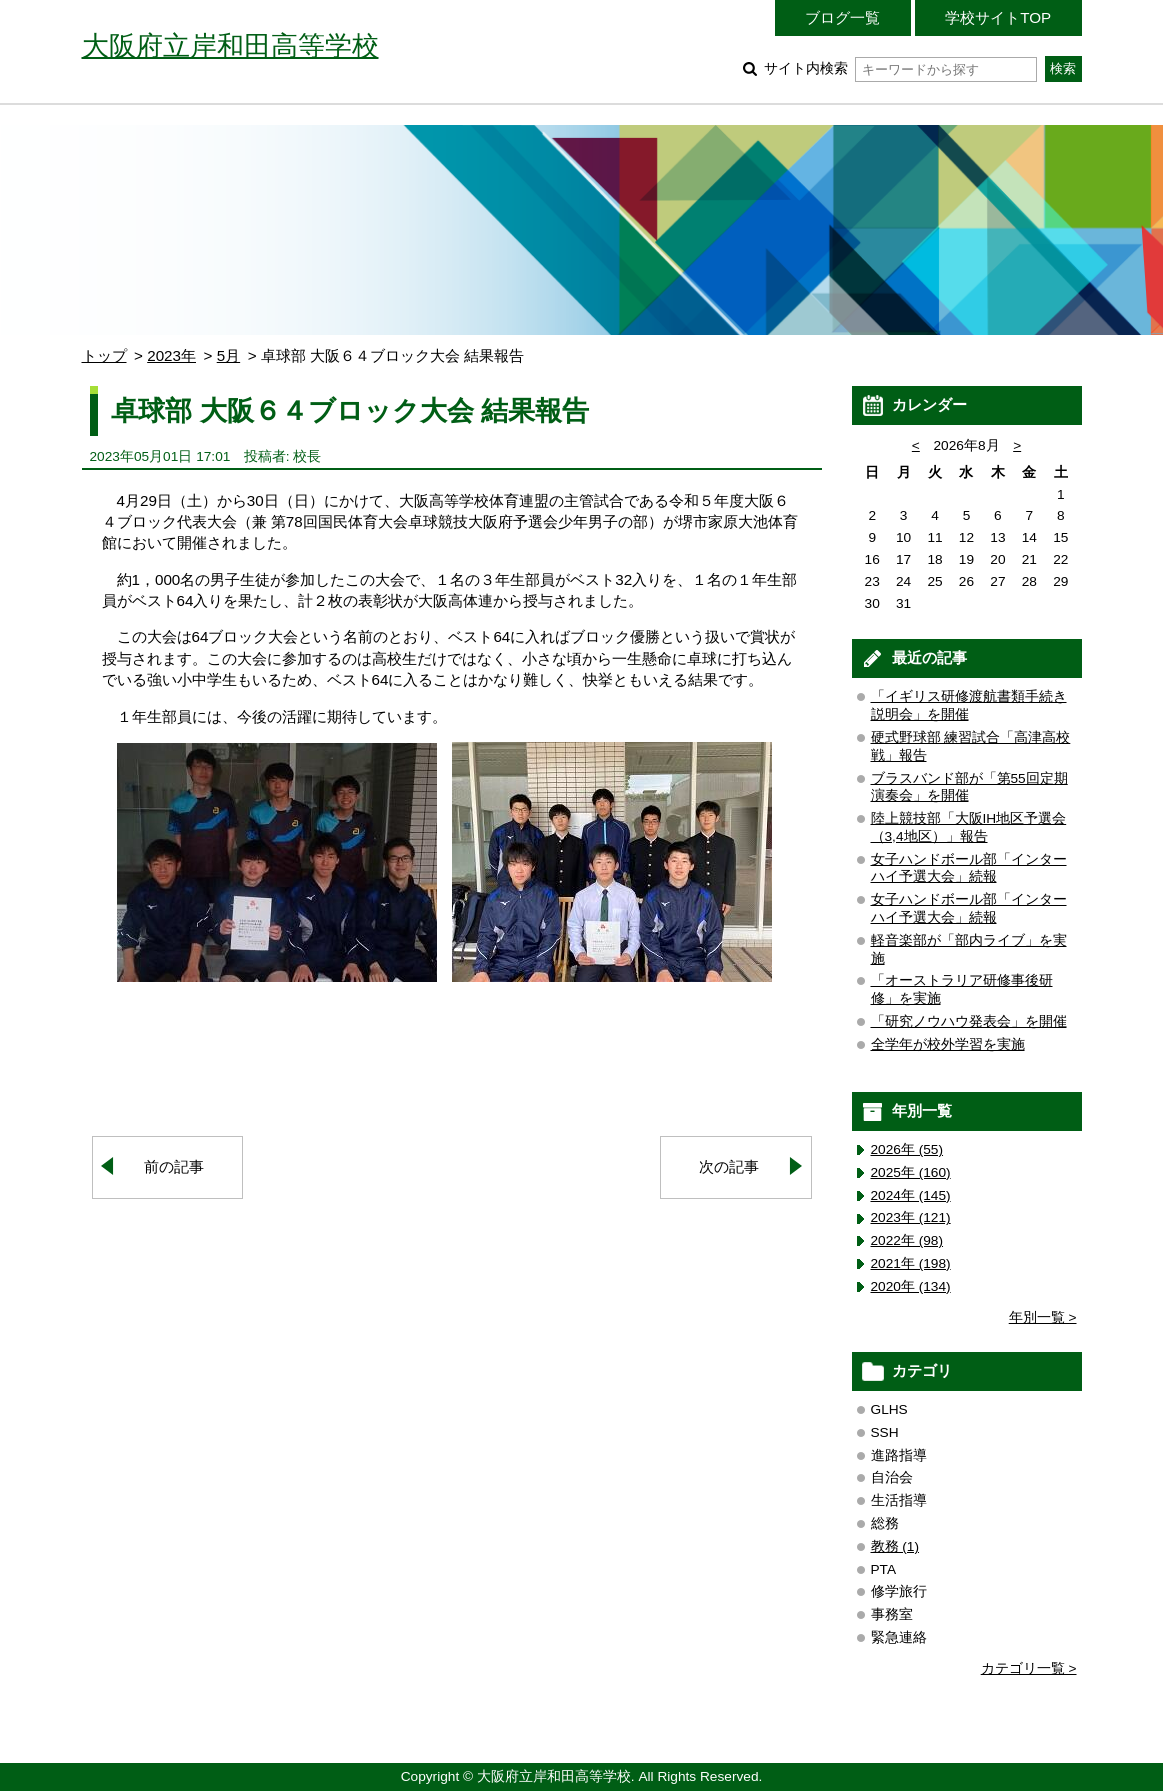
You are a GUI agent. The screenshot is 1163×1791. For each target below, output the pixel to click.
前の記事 (174, 1166)
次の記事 (729, 1166)
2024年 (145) (911, 1195)
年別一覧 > (1043, 1317)
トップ (104, 355)
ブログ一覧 (842, 17)
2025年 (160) (911, 1172)
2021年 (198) (911, 1263)
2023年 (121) (911, 1217)
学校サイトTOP (998, 17)
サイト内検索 (900, 68)
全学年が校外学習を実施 (948, 1044)
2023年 (171, 355)
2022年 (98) (907, 1240)
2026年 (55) (907, 1149)
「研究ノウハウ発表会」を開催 (969, 1021)
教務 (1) (895, 1546)
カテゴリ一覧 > (1029, 1668)
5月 (228, 355)
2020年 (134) (911, 1286)
